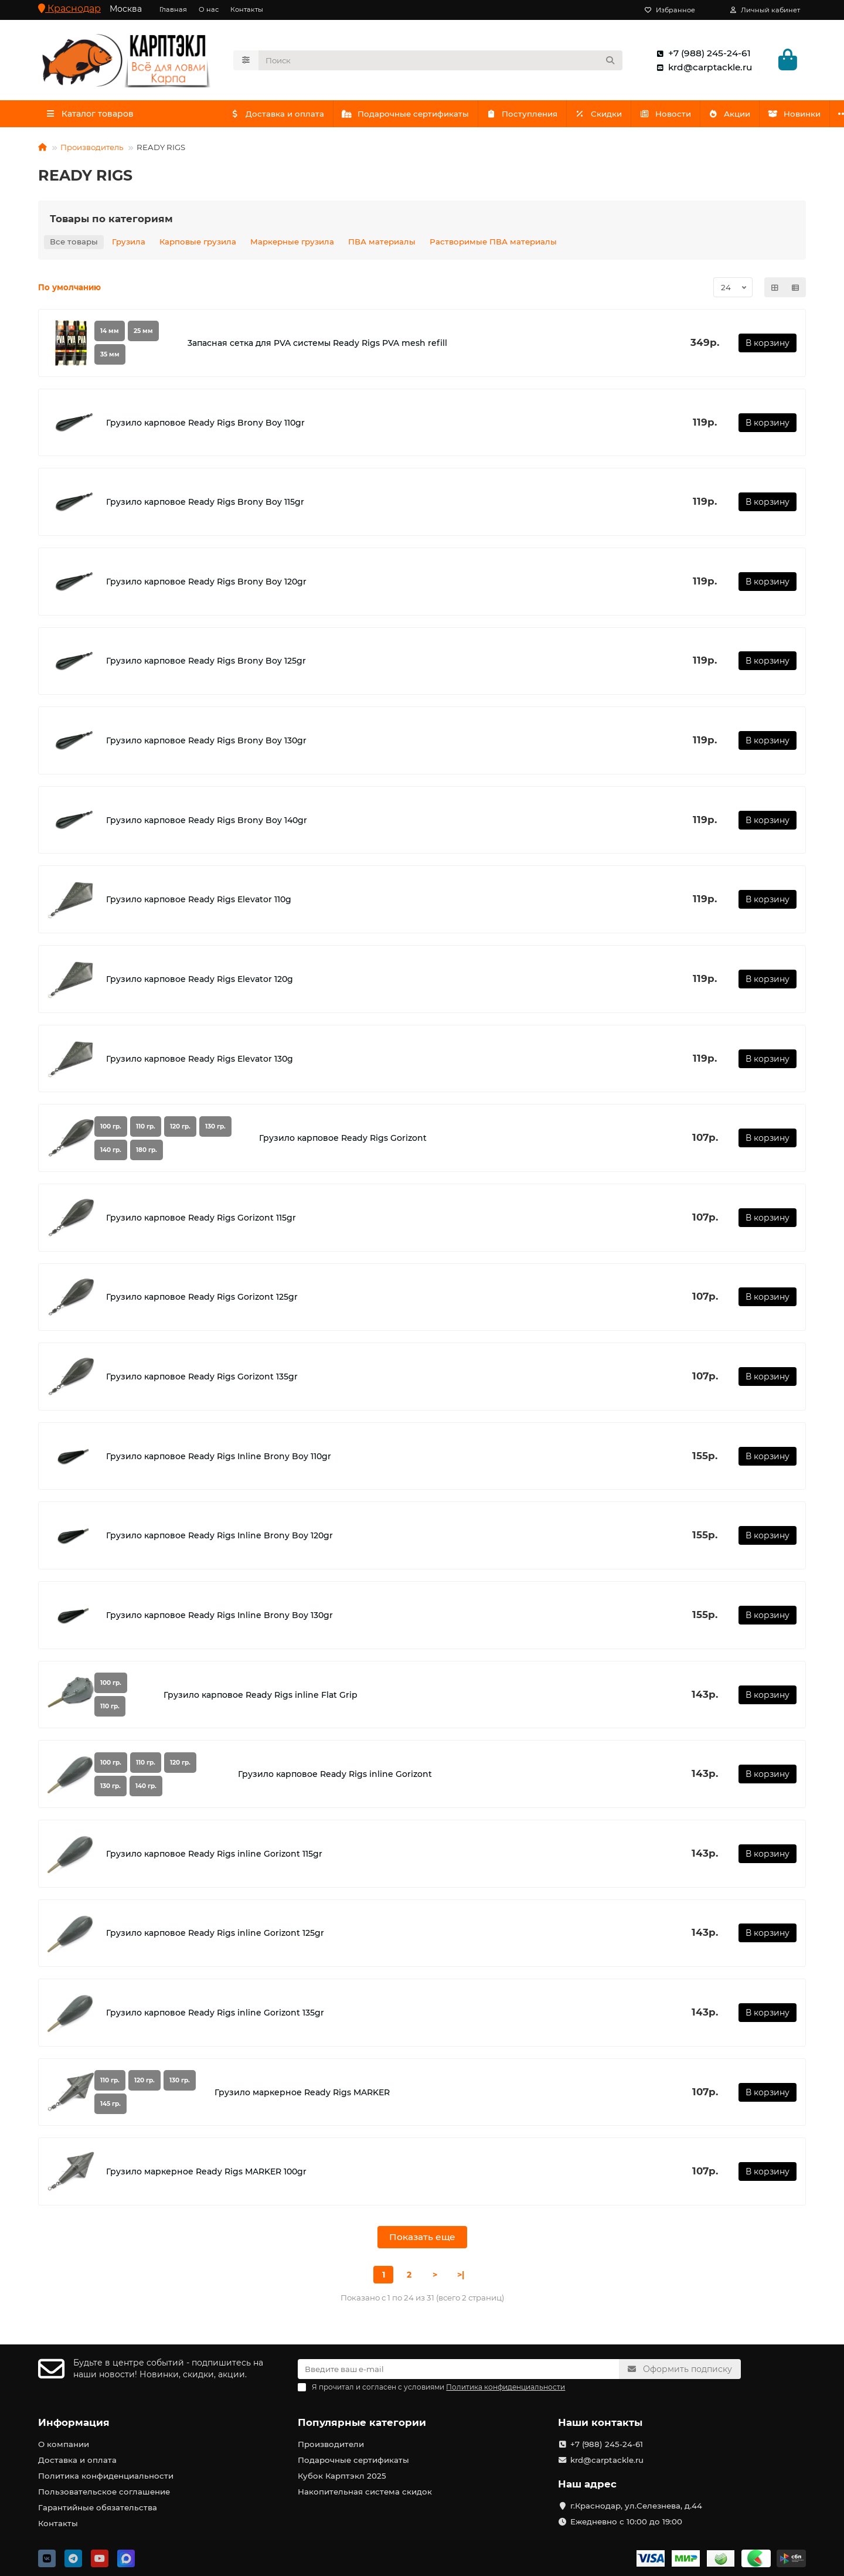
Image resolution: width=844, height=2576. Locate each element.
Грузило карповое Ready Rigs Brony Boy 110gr (205, 425)
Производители (331, 2444)
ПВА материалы (382, 244)
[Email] (458, 2369)
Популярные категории (362, 2422)
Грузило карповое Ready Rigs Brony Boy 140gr (206, 822)
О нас (209, 9)
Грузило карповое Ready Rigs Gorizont (343, 1141)
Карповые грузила (197, 244)
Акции (745, 116)
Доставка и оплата (279, 116)
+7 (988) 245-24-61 (701, 54)
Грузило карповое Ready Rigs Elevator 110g (198, 902)
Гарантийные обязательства (97, 2507)
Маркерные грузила (292, 244)
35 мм (110, 357)
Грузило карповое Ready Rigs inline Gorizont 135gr (215, 2015)
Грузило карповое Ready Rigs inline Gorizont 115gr (214, 1856)
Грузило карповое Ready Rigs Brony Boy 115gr (205, 504)
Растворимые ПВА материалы (493, 244)
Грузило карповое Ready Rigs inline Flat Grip (261, 1697)
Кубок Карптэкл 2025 (342, 2475)
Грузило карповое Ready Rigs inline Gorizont (335, 1777)
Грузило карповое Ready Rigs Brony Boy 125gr (206, 663)
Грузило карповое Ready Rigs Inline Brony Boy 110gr (218, 1458)
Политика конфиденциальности (105, 2475)
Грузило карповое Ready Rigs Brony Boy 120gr (206, 584)
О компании (63, 2444)
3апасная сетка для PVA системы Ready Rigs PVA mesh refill (317, 346)
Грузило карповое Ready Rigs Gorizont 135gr (202, 1379)
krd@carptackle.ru (702, 68)
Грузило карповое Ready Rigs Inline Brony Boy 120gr (219, 1538)
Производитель (91, 150)
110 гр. (145, 1129)
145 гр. (110, 2107)
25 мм (143, 334)
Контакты (246, 9)
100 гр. (110, 1129)
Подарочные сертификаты (410, 116)
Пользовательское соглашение (104, 2491)
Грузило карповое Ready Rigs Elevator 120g (199, 982)
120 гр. (180, 1129)
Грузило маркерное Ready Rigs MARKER (302, 2094)
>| (460, 2277)
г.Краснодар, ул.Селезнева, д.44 (636, 2505)
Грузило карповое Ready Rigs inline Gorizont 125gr (215, 1936)
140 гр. (110, 1152)
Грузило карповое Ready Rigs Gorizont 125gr (202, 1299)
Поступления (529, 116)
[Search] (440, 62)
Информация (74, 2422)
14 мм (109, 334)
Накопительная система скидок (365, 2491)
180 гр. (146, 1152)
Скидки (609, 116)
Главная (173, 9)
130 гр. (215, 1129)
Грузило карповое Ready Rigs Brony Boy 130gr (206, 743)
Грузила (128, 244)
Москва (126, 9)
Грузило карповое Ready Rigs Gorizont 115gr (201, 1220)
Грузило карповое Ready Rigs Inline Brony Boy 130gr (219, 1618)
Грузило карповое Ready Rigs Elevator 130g (199, 1061)
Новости (678, 116)
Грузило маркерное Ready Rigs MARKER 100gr (206, 2174)
